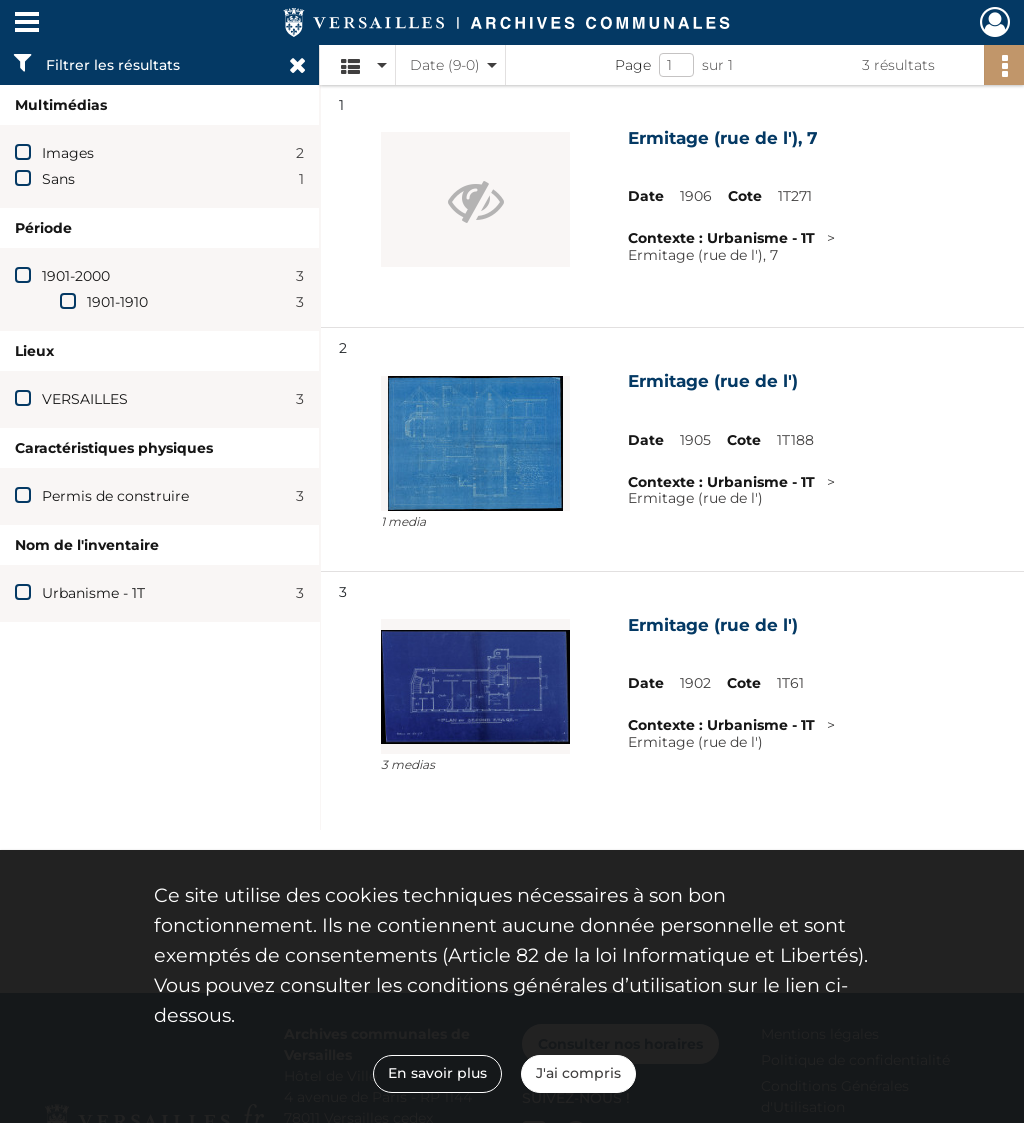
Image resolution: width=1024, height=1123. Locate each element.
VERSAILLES (85, 399)
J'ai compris (578, 1073)
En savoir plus (437, 1073)
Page (633, 65)
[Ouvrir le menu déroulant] (27, 24)
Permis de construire (115, 496)
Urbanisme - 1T (93, 593)
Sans (58, 179)
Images (68, 153)
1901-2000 (76, 276)
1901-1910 (117, 302)
